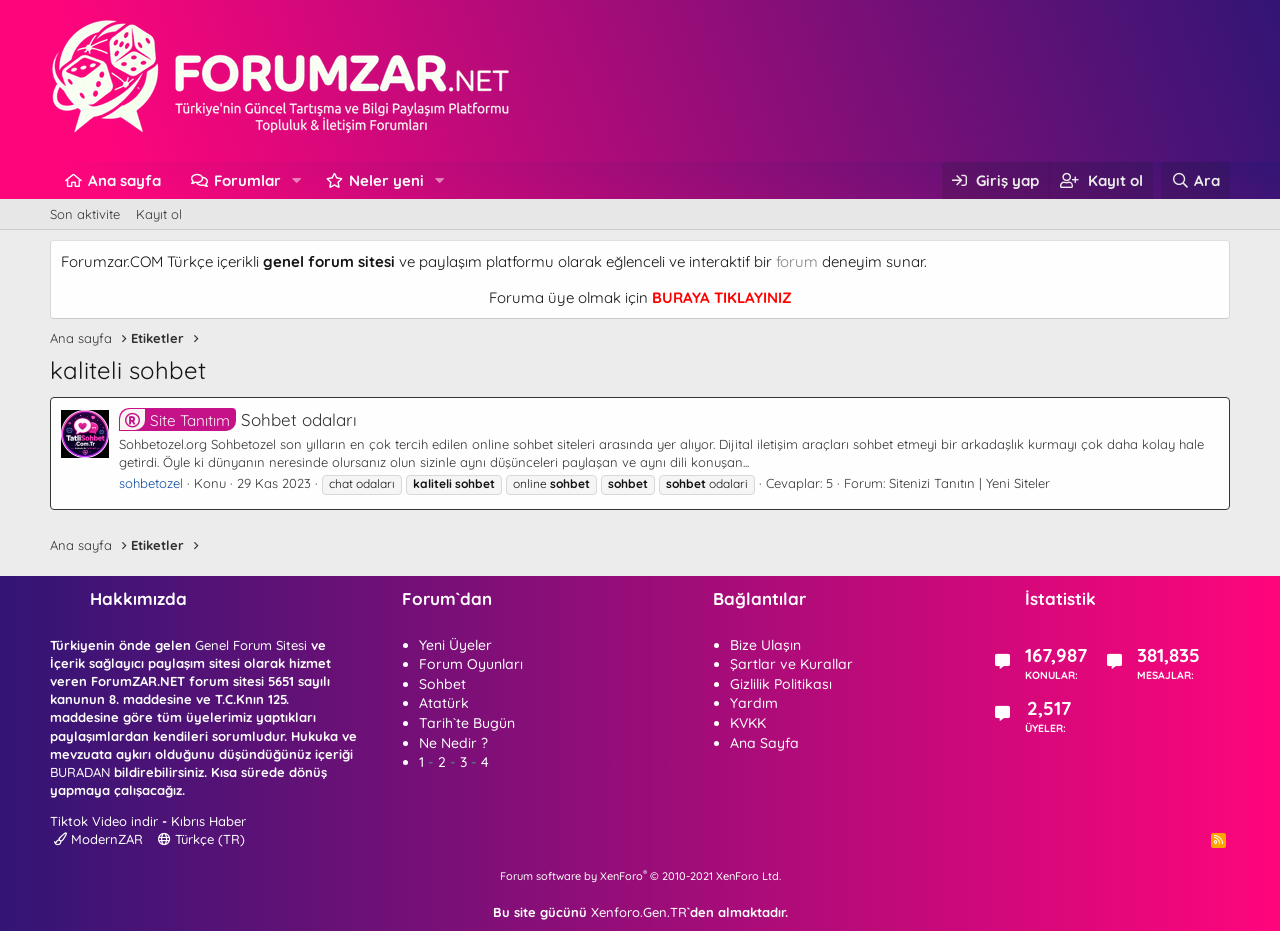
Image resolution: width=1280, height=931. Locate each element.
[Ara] (1195, 180)
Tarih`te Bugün (467, 723)
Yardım (754, 703)
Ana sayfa (124, 180)
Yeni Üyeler (455, 645)
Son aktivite (85, 214)
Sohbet (442, 684)
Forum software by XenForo (640, 876)
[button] (297, 180)
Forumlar (247, 180)
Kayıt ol (159, 214)
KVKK (748, 723)
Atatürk (444, 703)
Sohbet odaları (238, 419)
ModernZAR (98, 839)
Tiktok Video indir (104, 821)
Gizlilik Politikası (781, 684)
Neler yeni (386, 180)
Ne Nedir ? (453, 743)
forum (797, 261)
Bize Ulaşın (765, 645)
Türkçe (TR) (201, 839)
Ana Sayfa (764, 743)
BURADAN (80, 772)
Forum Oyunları (471, 664)
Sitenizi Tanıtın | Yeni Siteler (969, 483)
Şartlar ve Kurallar (791, 664)
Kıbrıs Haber (208, 821)
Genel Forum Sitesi (251, 645)
